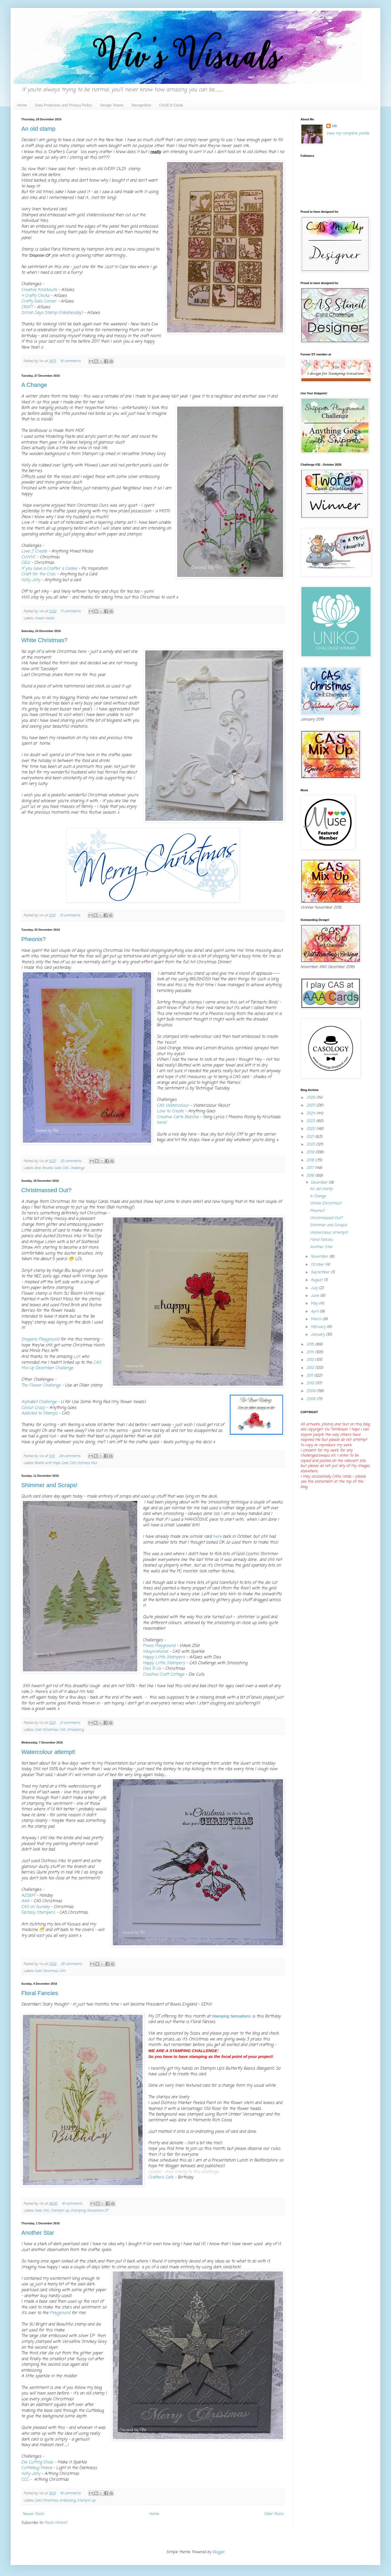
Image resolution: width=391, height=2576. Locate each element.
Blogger (218, 2552)
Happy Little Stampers (164, 1657)
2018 (310, 1160)
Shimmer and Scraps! (49, 1485)
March (317, 1319)
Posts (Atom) (55, 2523)
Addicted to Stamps (40, 1413)
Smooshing (75, 1729)
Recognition (141, 105)
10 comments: (70, 915)
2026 (311, 1098)
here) (162, 1122)
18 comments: (71, 361)
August (317, 1280)
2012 (310, 1368)
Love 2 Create (34, 551)
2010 (310, 1383)
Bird (37, 1168)
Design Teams (111, 105)
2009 (311, 1391)
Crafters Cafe (161, 2177)
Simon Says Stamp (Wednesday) (52, 313)
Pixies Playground (159, 1646)
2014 (310, 1352)
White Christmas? (44, 640)
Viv (334, 126)
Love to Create (170, 1111)
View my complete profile (347, 133)
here (217, 1536)
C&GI (25, 563)
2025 (311, 1105)
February (319, 1327)
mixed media (44, 618)
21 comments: (70, 1722)
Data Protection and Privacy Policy (63, 105)
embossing (67, 2500)
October (318, 1265)
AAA (25, 1901)
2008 (311, 1399)
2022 (311, 1129)
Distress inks (87, 1463)
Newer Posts (33, 2514)
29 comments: (70, 1456)
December (320, 1183)
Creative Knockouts (39, 290)
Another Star (37, 2232)
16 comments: (73, 2203)
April (315, 1311)
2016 (310, 1176)
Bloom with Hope (47, 1463)
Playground (60, 2313)
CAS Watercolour (173, 1105)
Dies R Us (152, 1669)
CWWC (29, 557)
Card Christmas (46, 1729)
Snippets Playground (40, 1339)
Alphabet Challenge (39, 1402)
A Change (34, 385)
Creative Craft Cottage (163, 1674)
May (315, 1303)
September (321, 1272)
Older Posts (273, 2514)
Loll (76, 1356)
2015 (310, 1344)
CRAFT (27, 307)
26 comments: (72, 1964)
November (320, 1257)
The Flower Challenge (41, 1385)
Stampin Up (60, 2210)
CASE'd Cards (171, 105)
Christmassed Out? (46, 1190)
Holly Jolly (30, 580)
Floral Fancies (39, 1993)
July (315, 1288)
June (315, 1296)
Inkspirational (155, 1651)
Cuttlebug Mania (36, 2468)
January (318, 1335)
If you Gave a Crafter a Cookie (49, 568)
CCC (25, 2479)
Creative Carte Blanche (178, 1117)
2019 (310, 1152)
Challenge (77, 1168)
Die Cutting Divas (37, 2462)
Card (57, 1168)
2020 (311, 1144)
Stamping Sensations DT (89, 2210)
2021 (310, 1137)
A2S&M (28, 1895)
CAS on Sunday (35, 1907)
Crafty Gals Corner (38, 301)
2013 (310, 1360)
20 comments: (71, 1161)
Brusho (47, 1168)
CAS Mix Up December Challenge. (61, 1365)
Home (22, 105)
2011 (310, 1376)
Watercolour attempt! (48, 1752)
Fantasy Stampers (38, 1912)
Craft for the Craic (38, 574)
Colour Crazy (33, 1408)
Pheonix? (33, 939)
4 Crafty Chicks (35, 296)
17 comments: (71, 611)
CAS (65, 1168)
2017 (310, 1168)
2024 (311, 1113)
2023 (311, 1121)
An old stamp (38, 128)
